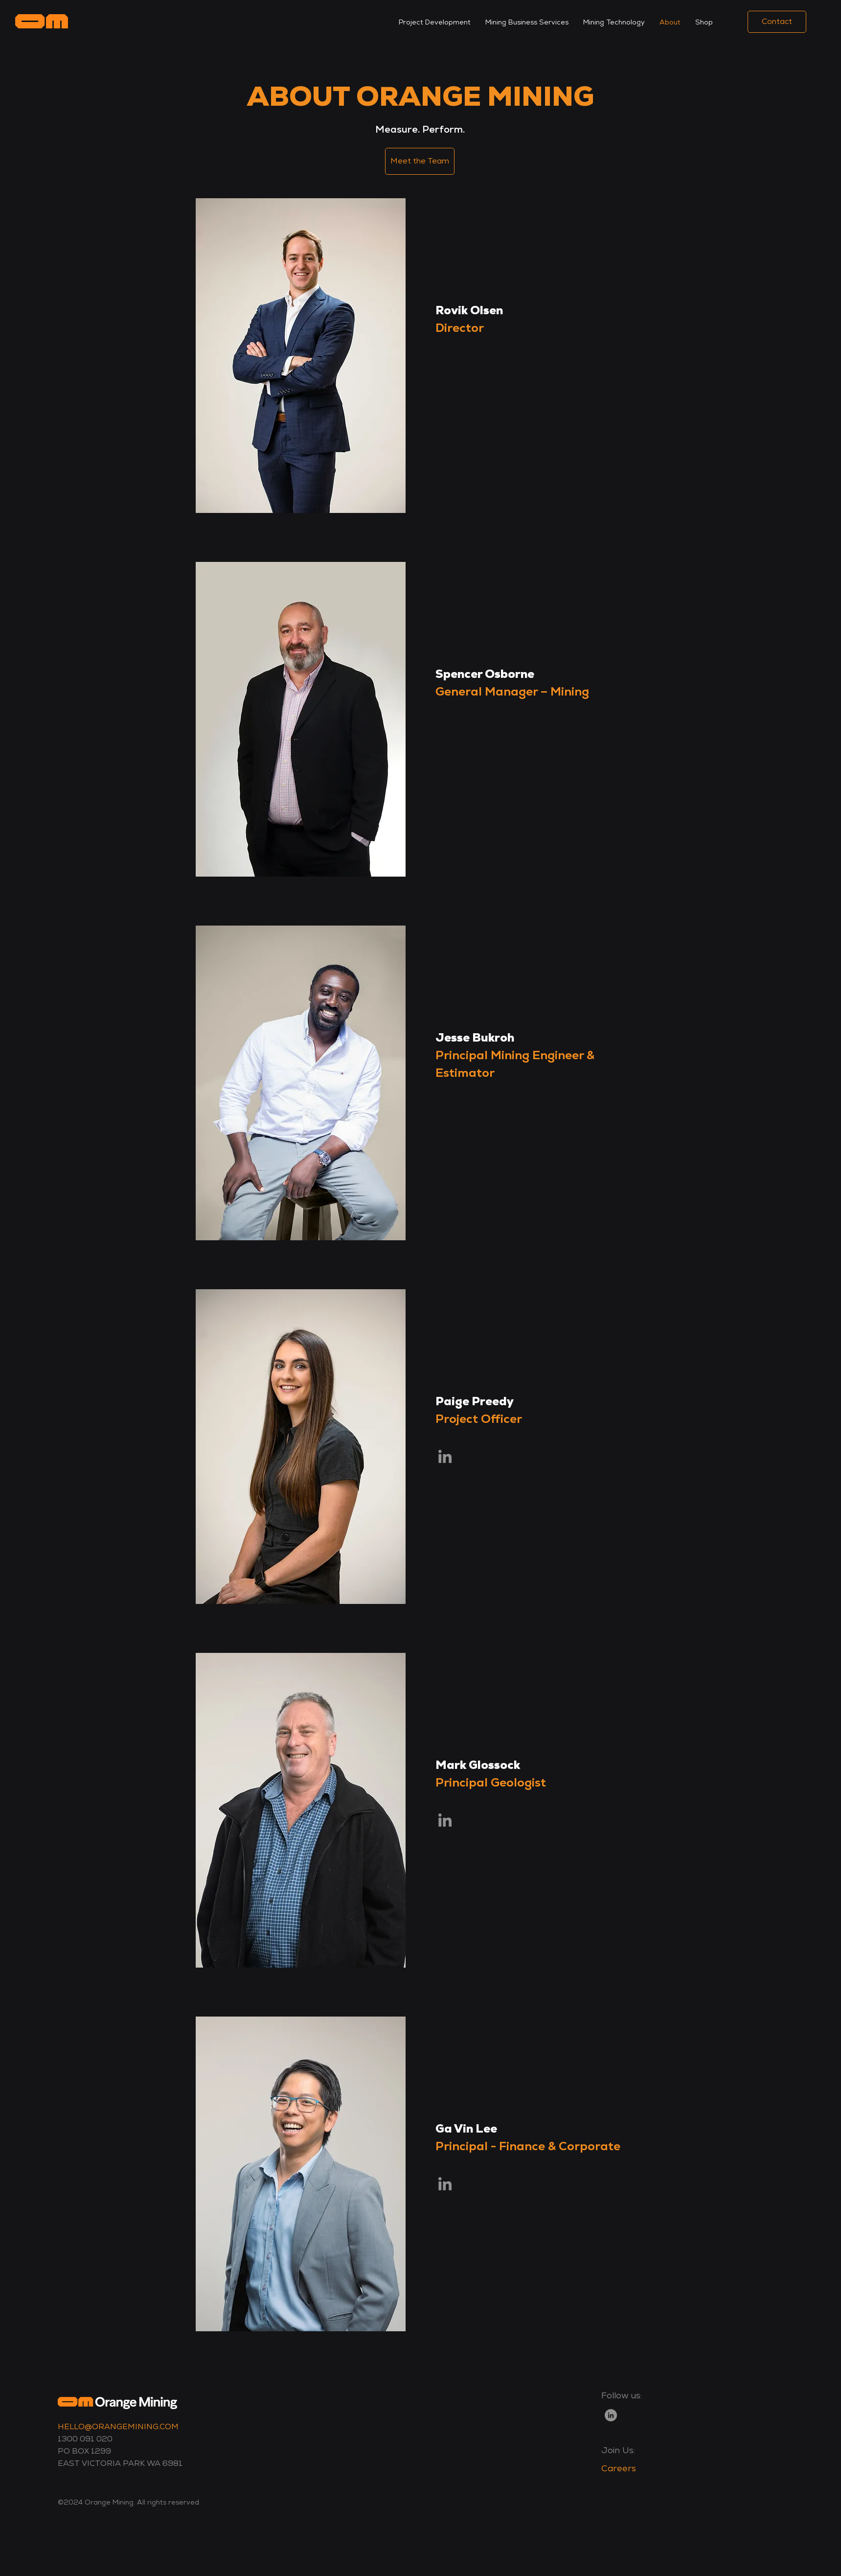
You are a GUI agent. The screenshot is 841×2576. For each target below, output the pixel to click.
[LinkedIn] (611, 2415)
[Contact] (777, 22)
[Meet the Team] (420, 161)
